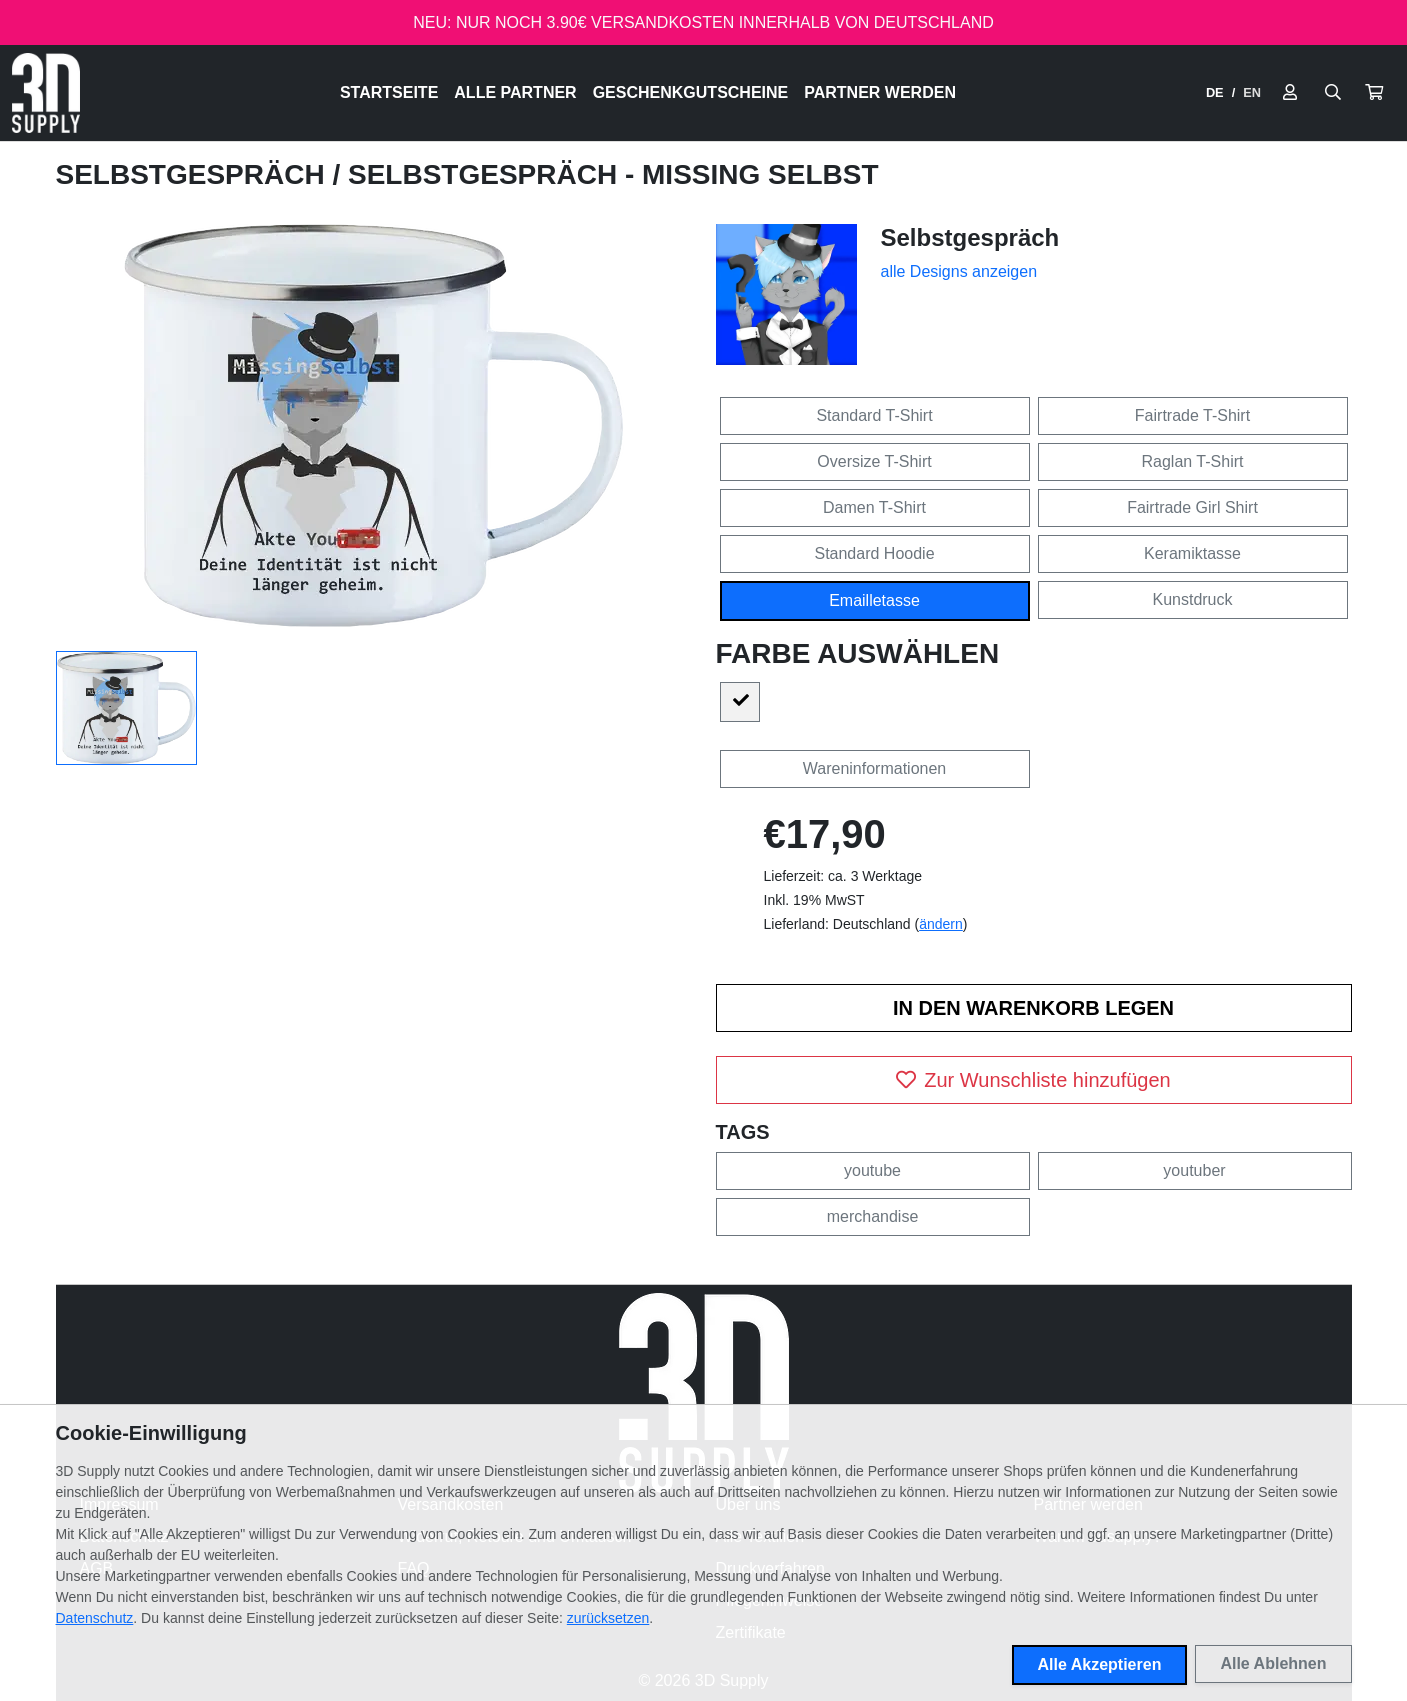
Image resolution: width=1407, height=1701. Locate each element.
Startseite (389, 92)
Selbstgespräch (194, 174)
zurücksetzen (608, 1618)
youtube (872, 1170)
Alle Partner (515, 92)
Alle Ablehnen (1273, 1663)
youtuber (1194, 1170)
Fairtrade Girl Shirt (1192, 507)
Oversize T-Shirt (874, 461)
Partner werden (880, 92)
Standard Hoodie (874, 553)
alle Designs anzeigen (959, 271)
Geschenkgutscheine (691, 92)
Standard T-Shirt (874, 415)
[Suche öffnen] (1333, 93)
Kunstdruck (1192, 599)
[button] (1374, 93)
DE (1215, 92)
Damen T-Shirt (874, 507)
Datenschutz (95, 1618)
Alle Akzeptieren (1100, 1664)
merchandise (873, 1216)
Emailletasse (874, 600)
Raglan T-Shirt (1193, 461)
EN (1252, 92)
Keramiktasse (1192, 553)
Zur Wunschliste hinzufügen (1033, 1080)
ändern (941, 924)
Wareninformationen (874, 768)
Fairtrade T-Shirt (1192, 415)
